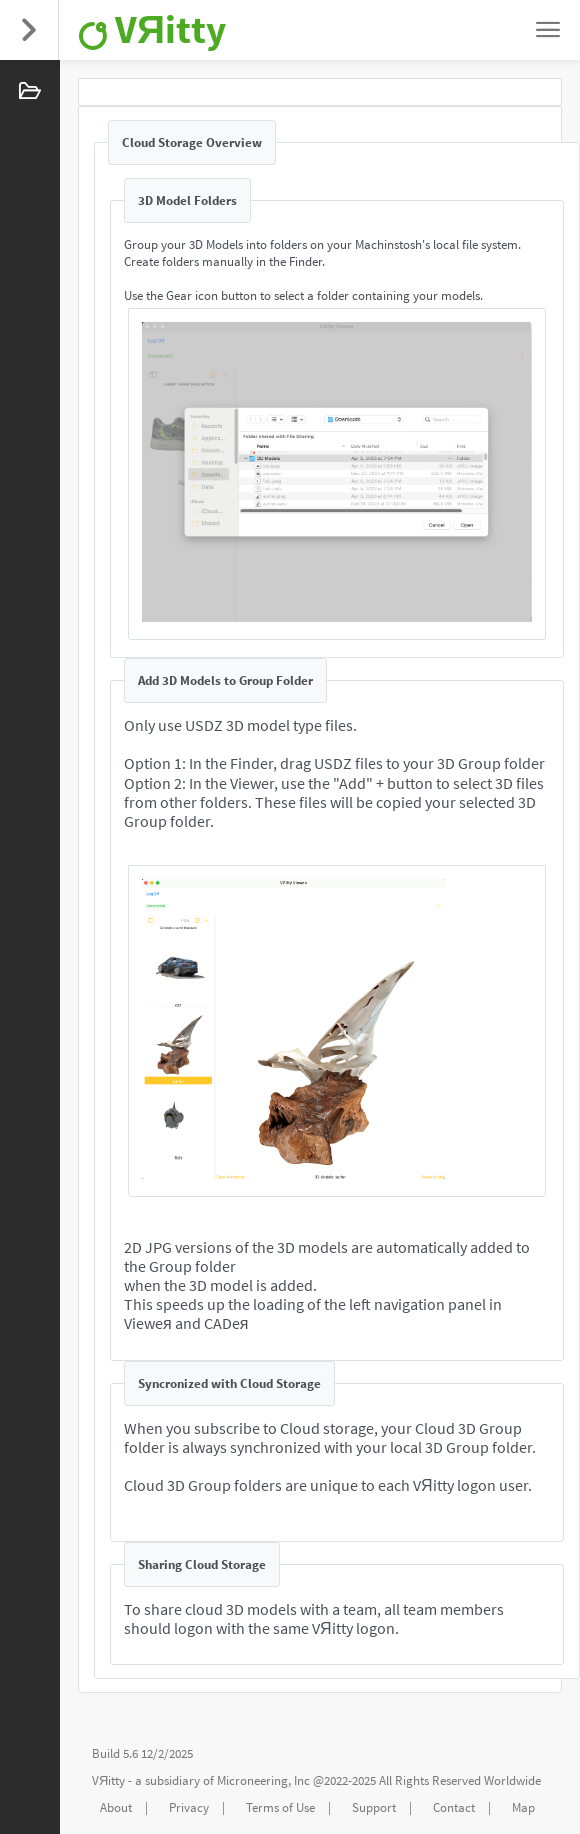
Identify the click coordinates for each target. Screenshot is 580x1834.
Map (523, 1807)
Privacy (189, 1807)
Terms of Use (280, 1807)
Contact (454, 1807)
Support (374, 1807)
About (116, 1807)
